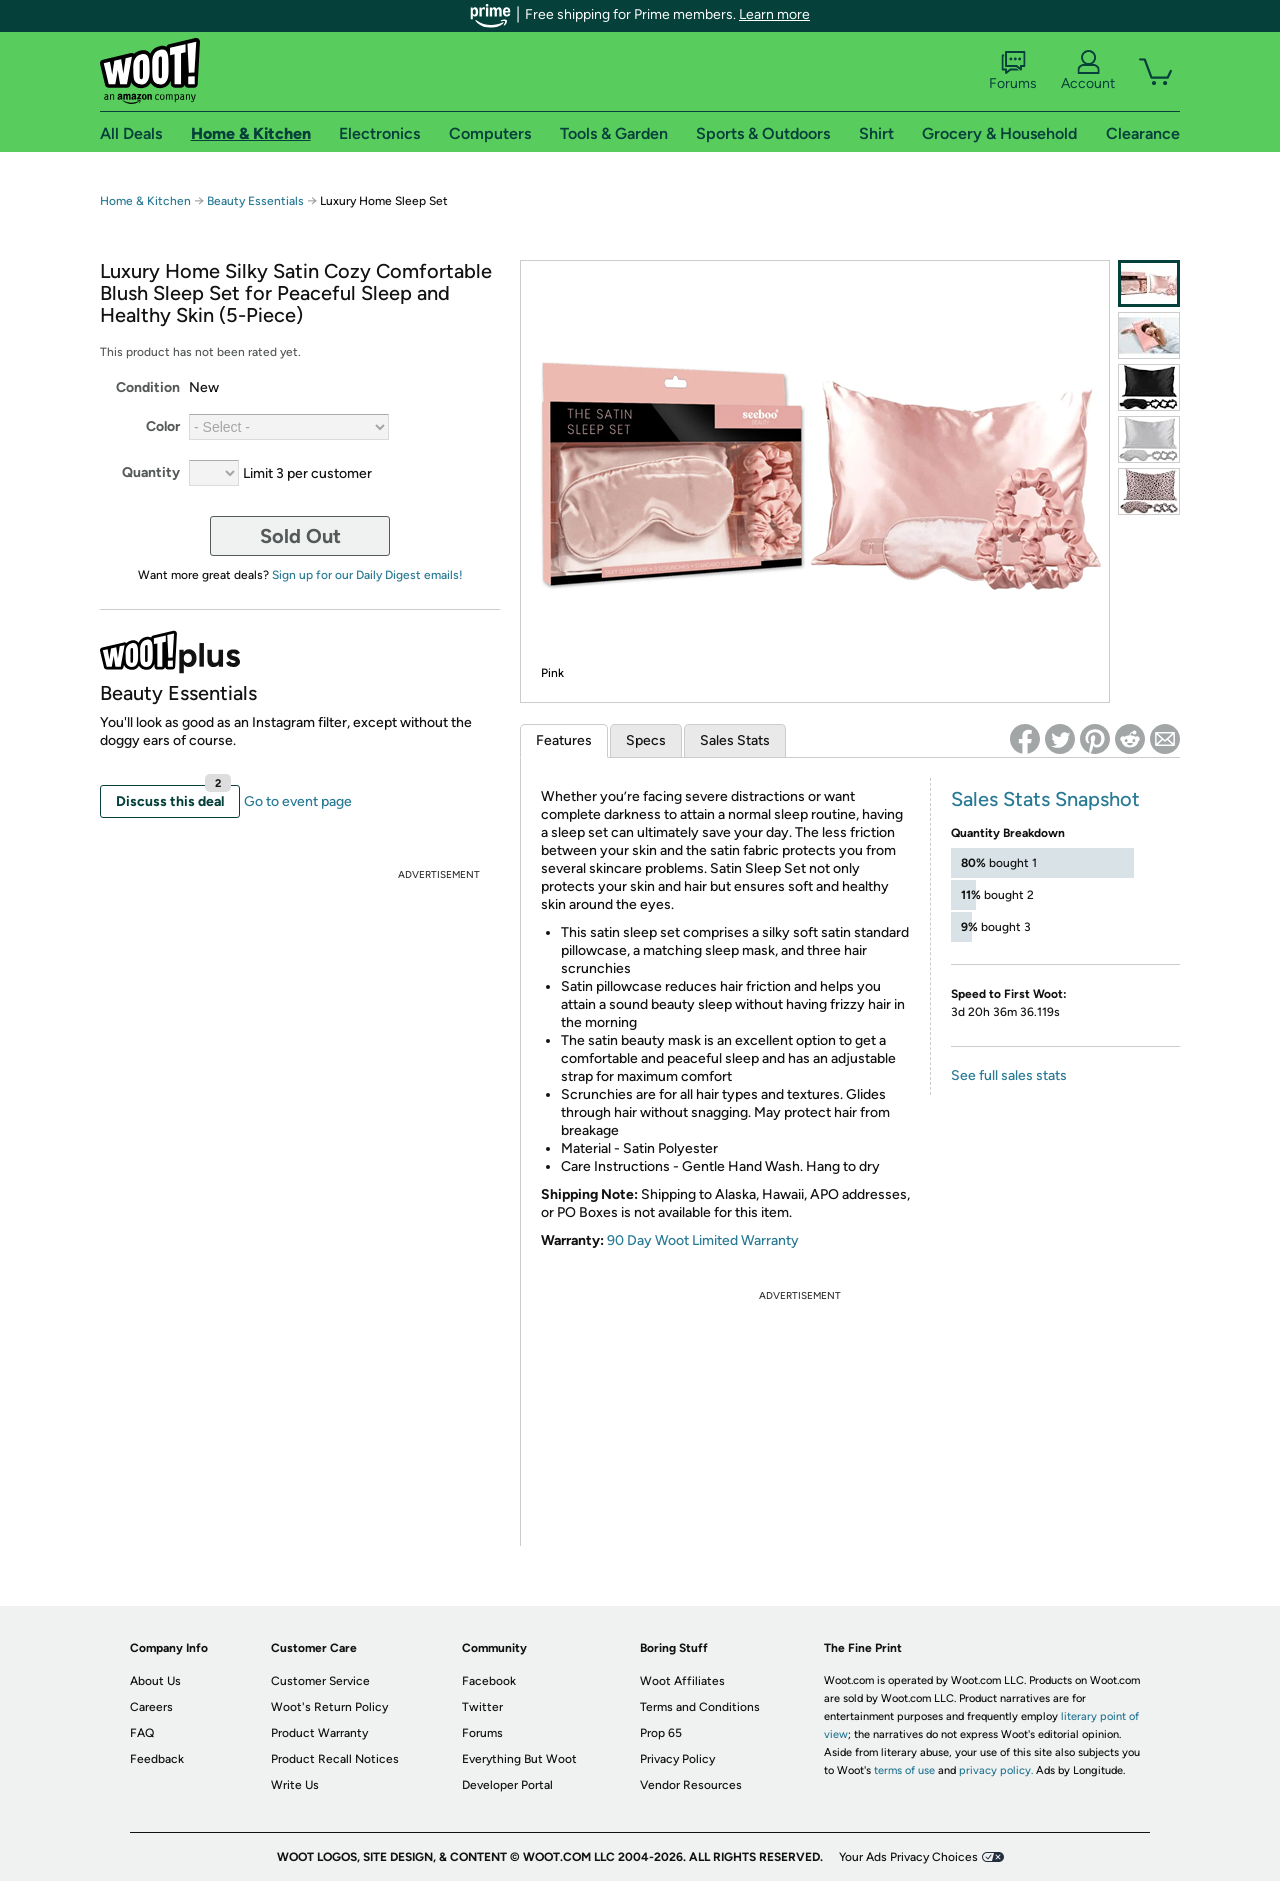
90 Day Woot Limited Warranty (703, 1240)
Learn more (774, 14)
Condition (148, 387)
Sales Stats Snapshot (1045, 799)
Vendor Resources (691, 1785)
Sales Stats (735, 740)
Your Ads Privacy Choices (908, 1857)
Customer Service (320, 1681)
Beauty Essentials (257, 201)
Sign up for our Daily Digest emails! (367, 575)
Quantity (151, 472)
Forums (1013, 71)
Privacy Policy (677, 1759)
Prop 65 (661, 1733)
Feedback (157, 1759)
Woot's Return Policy (329, 1707)
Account (1088, 71)
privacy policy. (996, 1770)
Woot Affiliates (682, 1681)
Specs (646, 740)
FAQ (142, 1733)
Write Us (295, 1785)
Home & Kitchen (145, 201)
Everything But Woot (519, 1759)
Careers (151, 1707)
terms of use (904, 1770)
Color (163, 426)
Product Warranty (319, 1733)
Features (564, 740)
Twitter (482, 1707)
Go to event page (298, 801)
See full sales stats (1009, 1075)
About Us (155, 1681)
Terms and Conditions (700, 1707)
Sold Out (300, 536)
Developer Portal (507, 1785)
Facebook (489, 1681)
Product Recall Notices (335, 1759)
